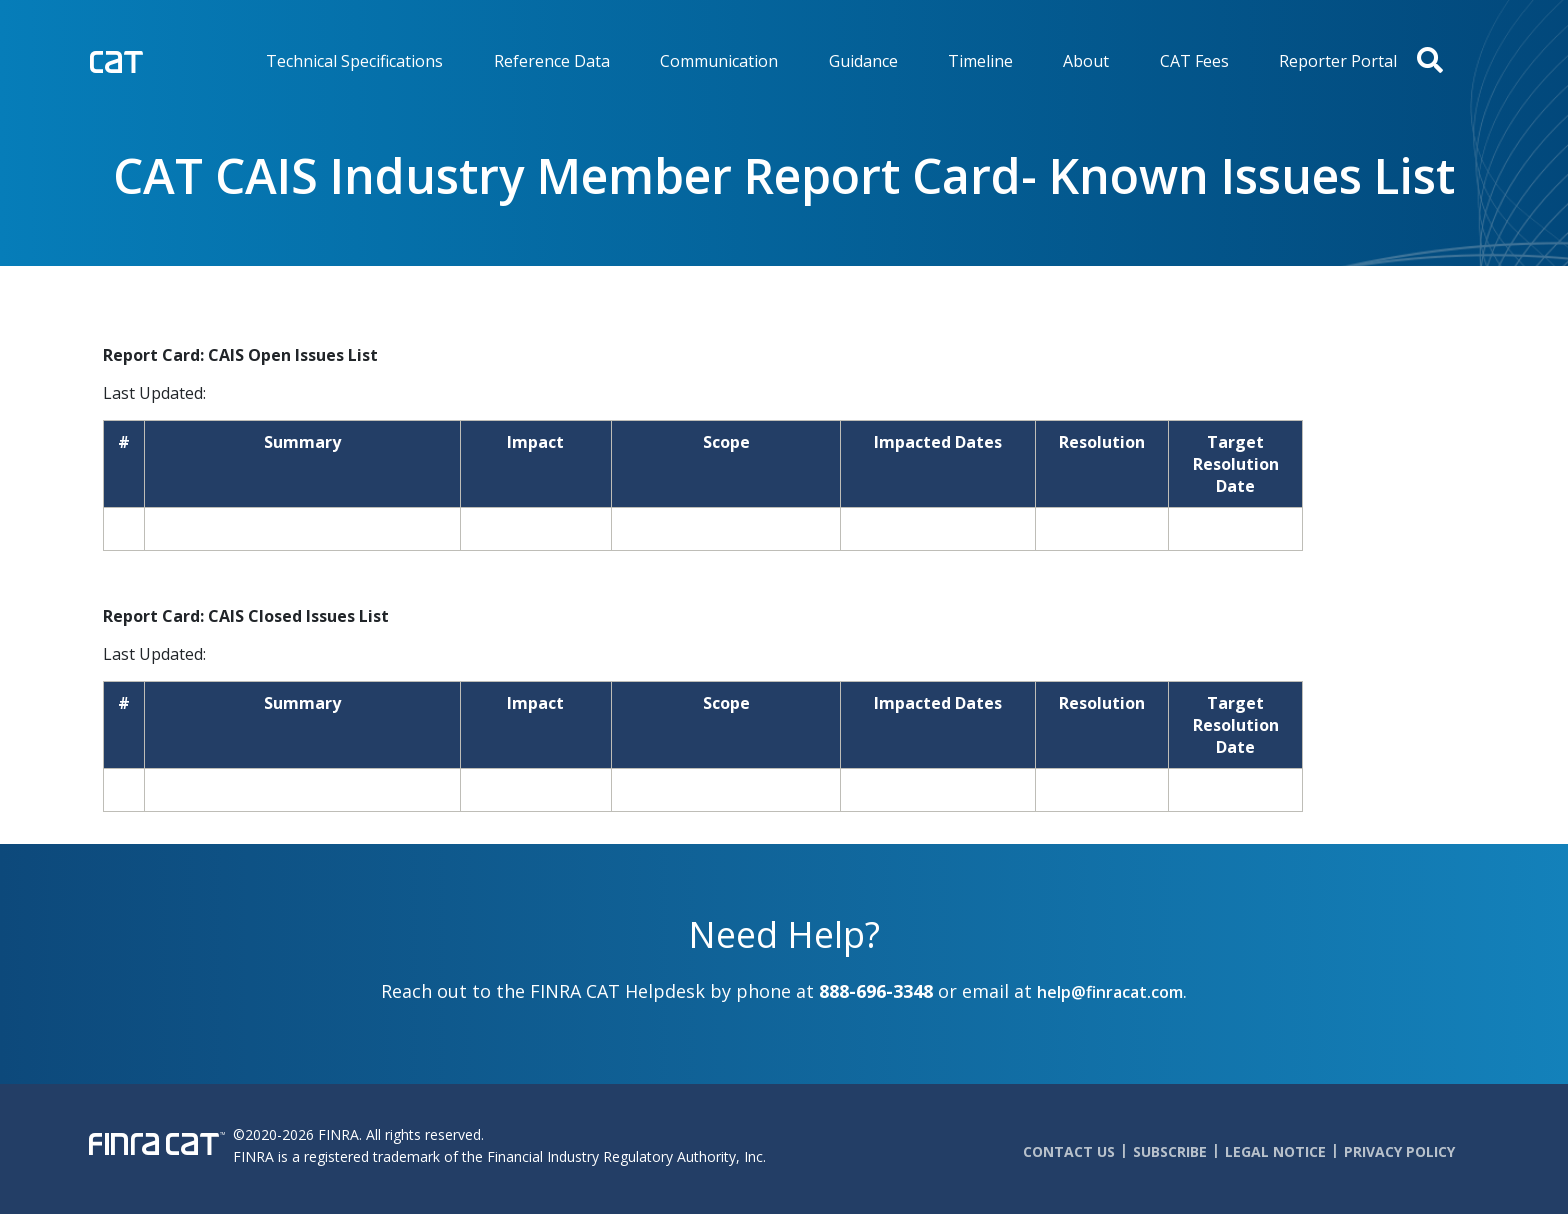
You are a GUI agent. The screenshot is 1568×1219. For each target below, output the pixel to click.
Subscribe (1170, 1151)
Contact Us (1069, 1151)
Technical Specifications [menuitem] (354, 61)
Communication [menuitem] (719, 61)
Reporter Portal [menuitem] (1338, 61)
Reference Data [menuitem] (552, 61)
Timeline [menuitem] (980, 61)
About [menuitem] (1086, 61)
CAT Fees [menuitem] (1194, 61)
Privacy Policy (1399, 1151)
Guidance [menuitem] (863, 61)
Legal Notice (1275, 1151)
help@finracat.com (1110, 992)
